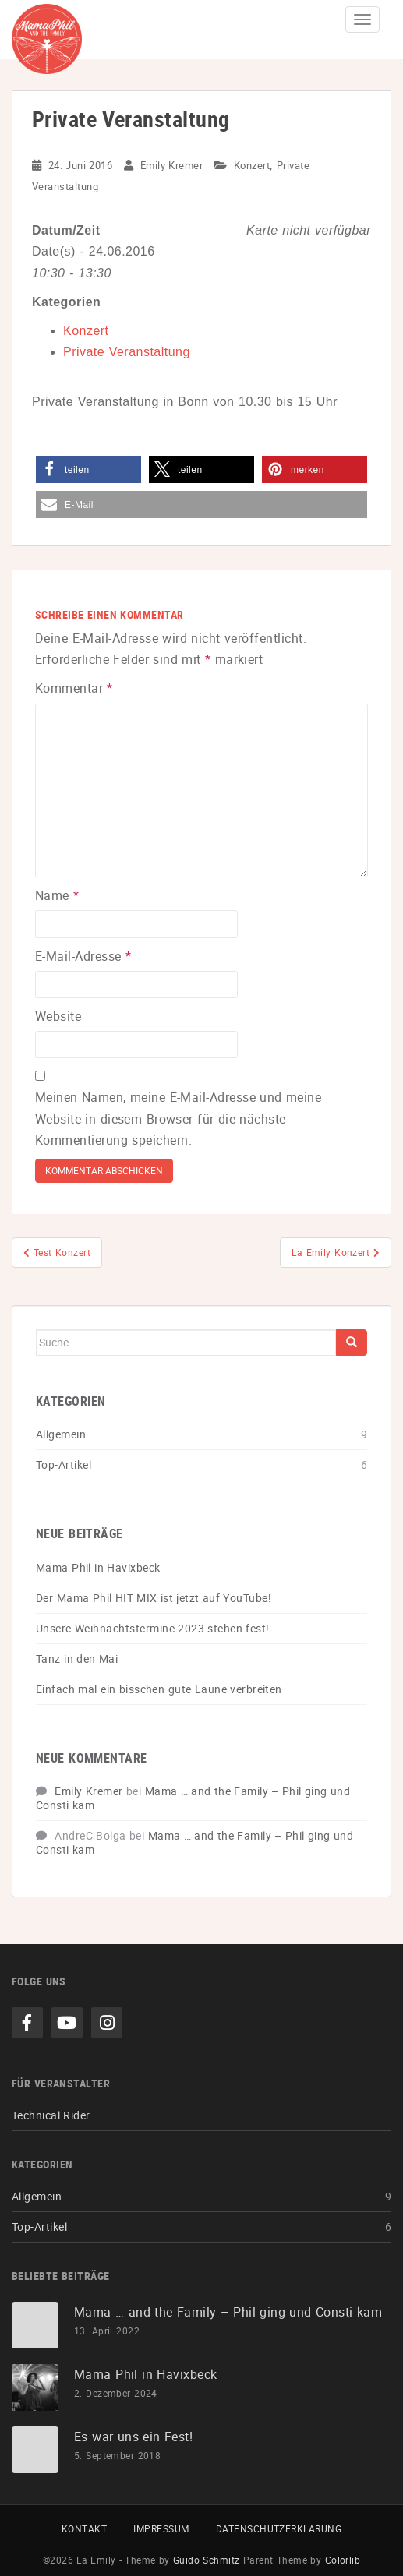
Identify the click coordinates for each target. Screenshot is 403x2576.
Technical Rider (51, 2115)
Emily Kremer (171, 165)
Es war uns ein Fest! (133, 2436)
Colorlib (343, 2559)
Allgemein (61, 1434)
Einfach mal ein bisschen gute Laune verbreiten (159, 1688)
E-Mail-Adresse (83, 956)
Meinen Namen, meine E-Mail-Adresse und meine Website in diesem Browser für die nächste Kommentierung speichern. (178, 1118)
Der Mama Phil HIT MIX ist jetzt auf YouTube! (153, 1597)
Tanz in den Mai (77, 1658)
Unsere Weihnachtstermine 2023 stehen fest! (153, 1628)
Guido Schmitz (206, 2559)
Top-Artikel (63, 1464)
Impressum (161, 2528)
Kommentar (74, 688)
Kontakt (84, 2528)
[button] (88, 469)
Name (57, 895)
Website (58, 1016)
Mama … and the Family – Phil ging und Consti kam (193, 1798)
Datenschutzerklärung (279, 2528)
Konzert (252, 165)
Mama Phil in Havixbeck (98, 1567)
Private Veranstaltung (126, 351)
